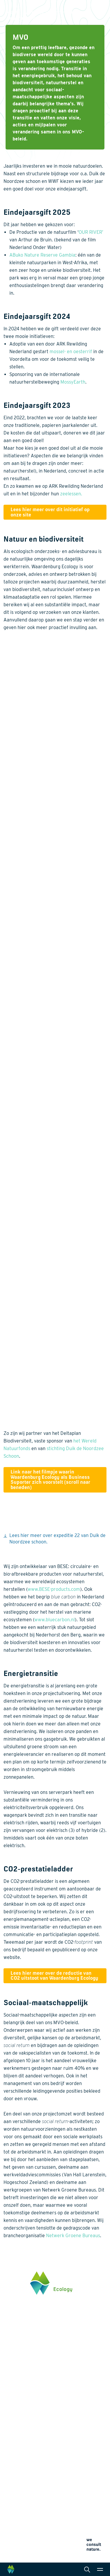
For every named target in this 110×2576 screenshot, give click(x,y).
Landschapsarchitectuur (84, 2430)
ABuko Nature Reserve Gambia (42, 255)
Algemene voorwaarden (22, 2548)
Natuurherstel (17, 2448)
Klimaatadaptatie (20, 2439)
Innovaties (14, 2455)
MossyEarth (72, 382)
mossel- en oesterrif (71, 351)
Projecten (13, 2462)
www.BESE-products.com (54, 1589)
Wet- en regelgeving (80, 2458)
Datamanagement (78, 2448)
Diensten (70, 2395)
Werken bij (14, 2485)
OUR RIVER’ (91, 232)
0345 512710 (15, 2336)
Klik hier (11, 2360)
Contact (11, 2505)
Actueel (11, 2495)
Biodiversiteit (16, 2404)
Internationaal (74, 2439)
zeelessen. (71, 494)
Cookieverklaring (17, 2541)
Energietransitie (19, 2413)
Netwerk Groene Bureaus (73, 2235)
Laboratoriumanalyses (82, 2420)
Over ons (12, 2475)
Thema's (12, 2395)
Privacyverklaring (17, 2534)
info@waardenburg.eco (25, 2341)
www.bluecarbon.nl (54, 1619)
